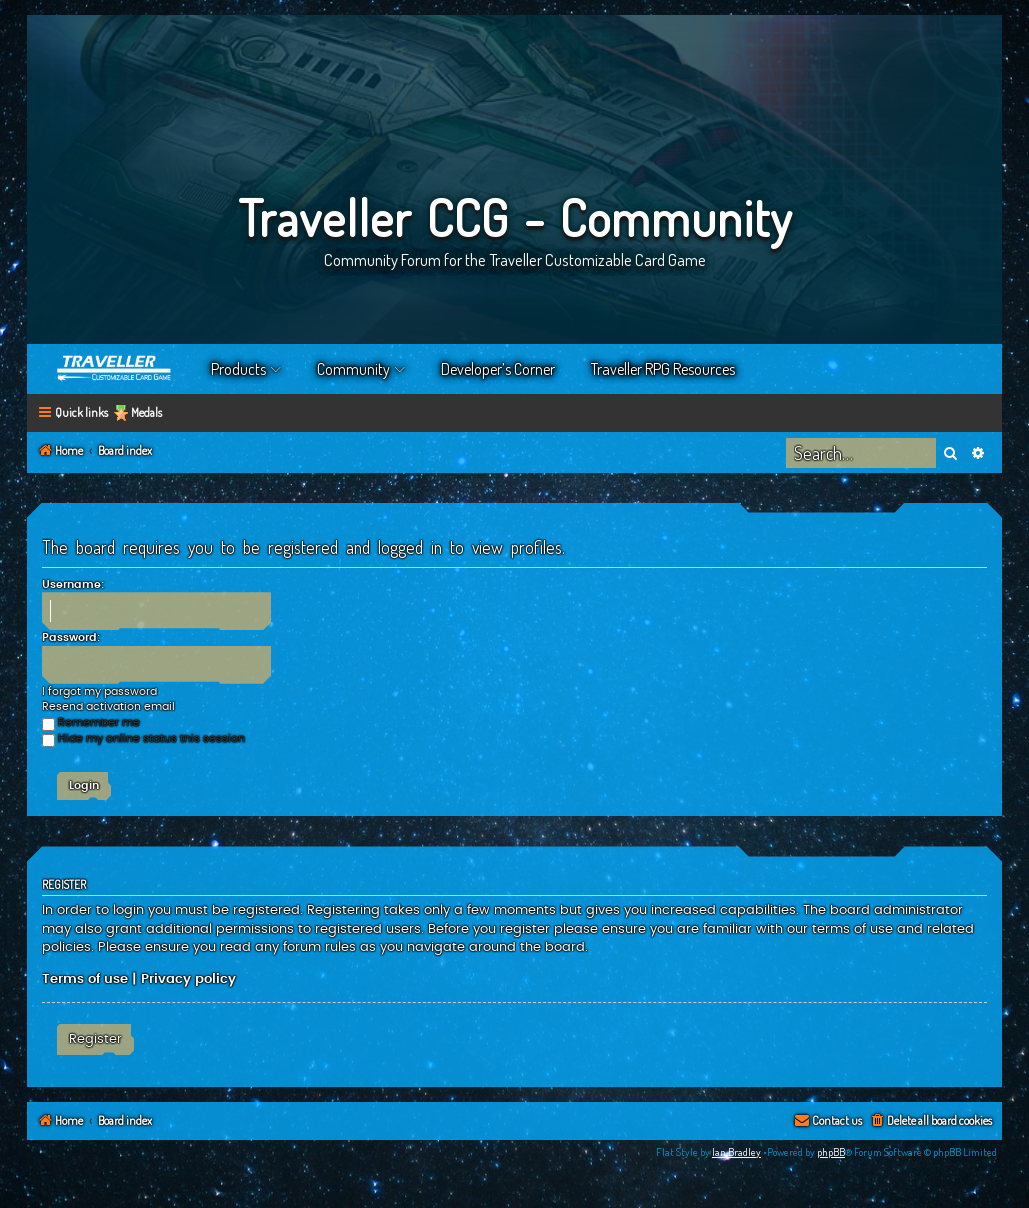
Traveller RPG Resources (663, 369)
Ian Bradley (736, 1152)
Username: (73, 584)
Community (353, 369)
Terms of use (85, 979)
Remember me (91, 722)
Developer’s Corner (498, 369)
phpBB (831, 1152)
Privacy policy (188, 979)
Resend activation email (108, 706)
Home (115, 369)
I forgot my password (99, 691)
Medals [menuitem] (146, 412)
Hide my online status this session (143, 738)
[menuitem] (930, 1121)
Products (238, 369)
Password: (71, 637)
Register (95, 1039)
